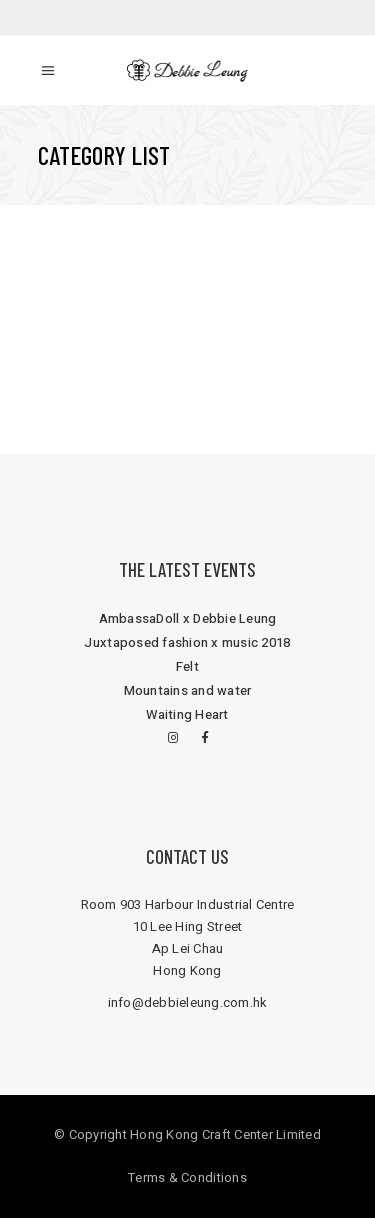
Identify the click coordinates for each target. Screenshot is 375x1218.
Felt (187, 666)
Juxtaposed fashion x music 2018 (187, 642)
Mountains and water (188, 690)
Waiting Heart (187, 714)
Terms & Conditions (187, 1177)
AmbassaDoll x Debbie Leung (188, 618)
